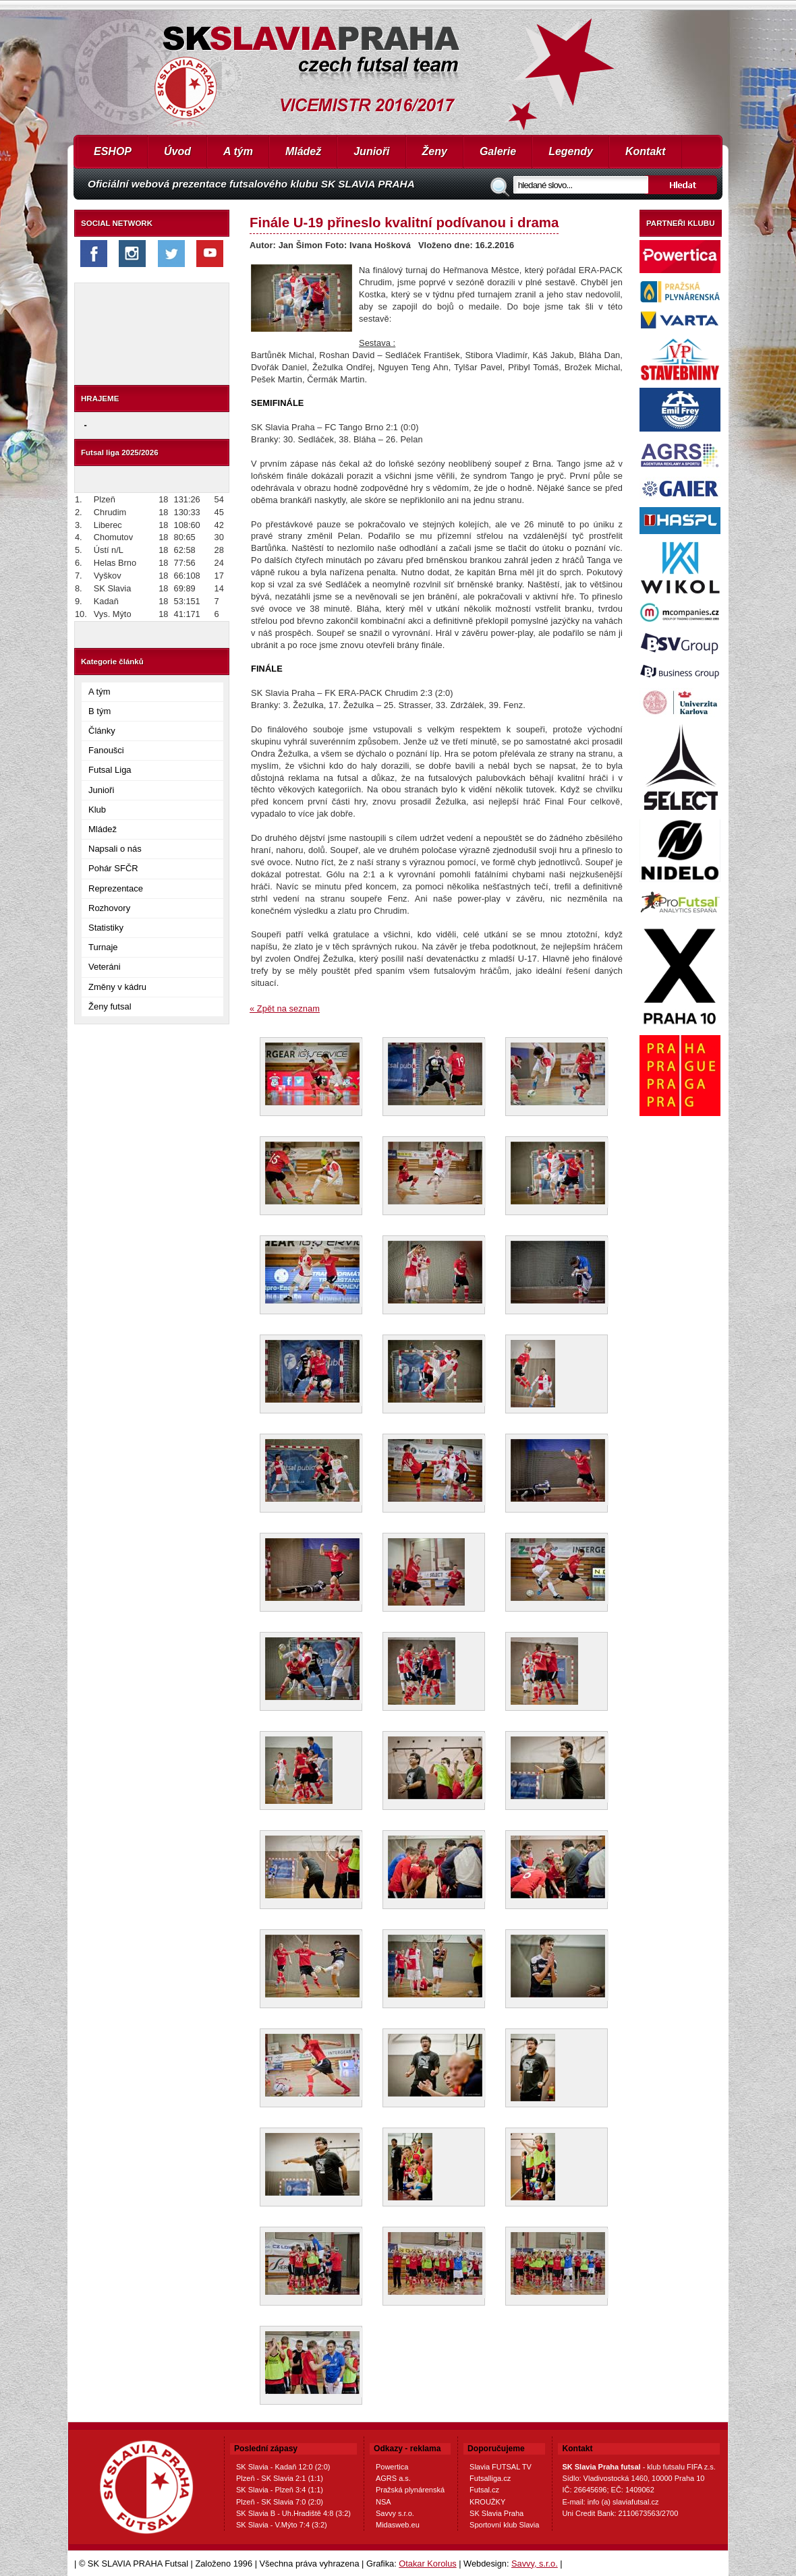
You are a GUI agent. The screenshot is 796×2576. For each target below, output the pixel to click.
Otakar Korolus (427, 2563)
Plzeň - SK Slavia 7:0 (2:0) (279, 2502)
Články (101, 731)
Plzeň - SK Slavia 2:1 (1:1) (279, 2478)
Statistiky (105, 928)
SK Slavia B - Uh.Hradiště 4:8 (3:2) (293, 2513)
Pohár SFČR (113, 868)
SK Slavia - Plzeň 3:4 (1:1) (279, 2490)
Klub (97, 809)
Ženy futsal (110, 1006)
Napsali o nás (115, 849)
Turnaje (103, 947)
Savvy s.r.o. (395, 2513)
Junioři (371, 151)
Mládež (303, 151)
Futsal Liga (110, 770)
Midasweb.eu (398, 2525)
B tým (99, 711)
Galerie (498, 151)
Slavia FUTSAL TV (501, 2467)
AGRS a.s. (393, 2478)
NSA (383, 2502)
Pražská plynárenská (410, 2490)
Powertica (392, 2467)
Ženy (434, 151)
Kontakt (645, 151)
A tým (238, 151)
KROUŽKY (487, 2502)
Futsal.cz (484, 2490)
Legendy (570, 151)
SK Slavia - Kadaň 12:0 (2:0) (283, 2467)
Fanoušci (106, 750)
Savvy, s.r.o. (534, 2563)
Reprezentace (115, 888)
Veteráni (104, 967)
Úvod (177, 151)
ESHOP (113, 151)
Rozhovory (109, 908)
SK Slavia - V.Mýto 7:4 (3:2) (281, 2525)
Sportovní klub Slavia (504, 2525)
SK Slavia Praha (496, 2513)
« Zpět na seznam (285, 1008)
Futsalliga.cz (490, 2478)
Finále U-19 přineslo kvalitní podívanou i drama (404, 222)
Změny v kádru (117, 987)
